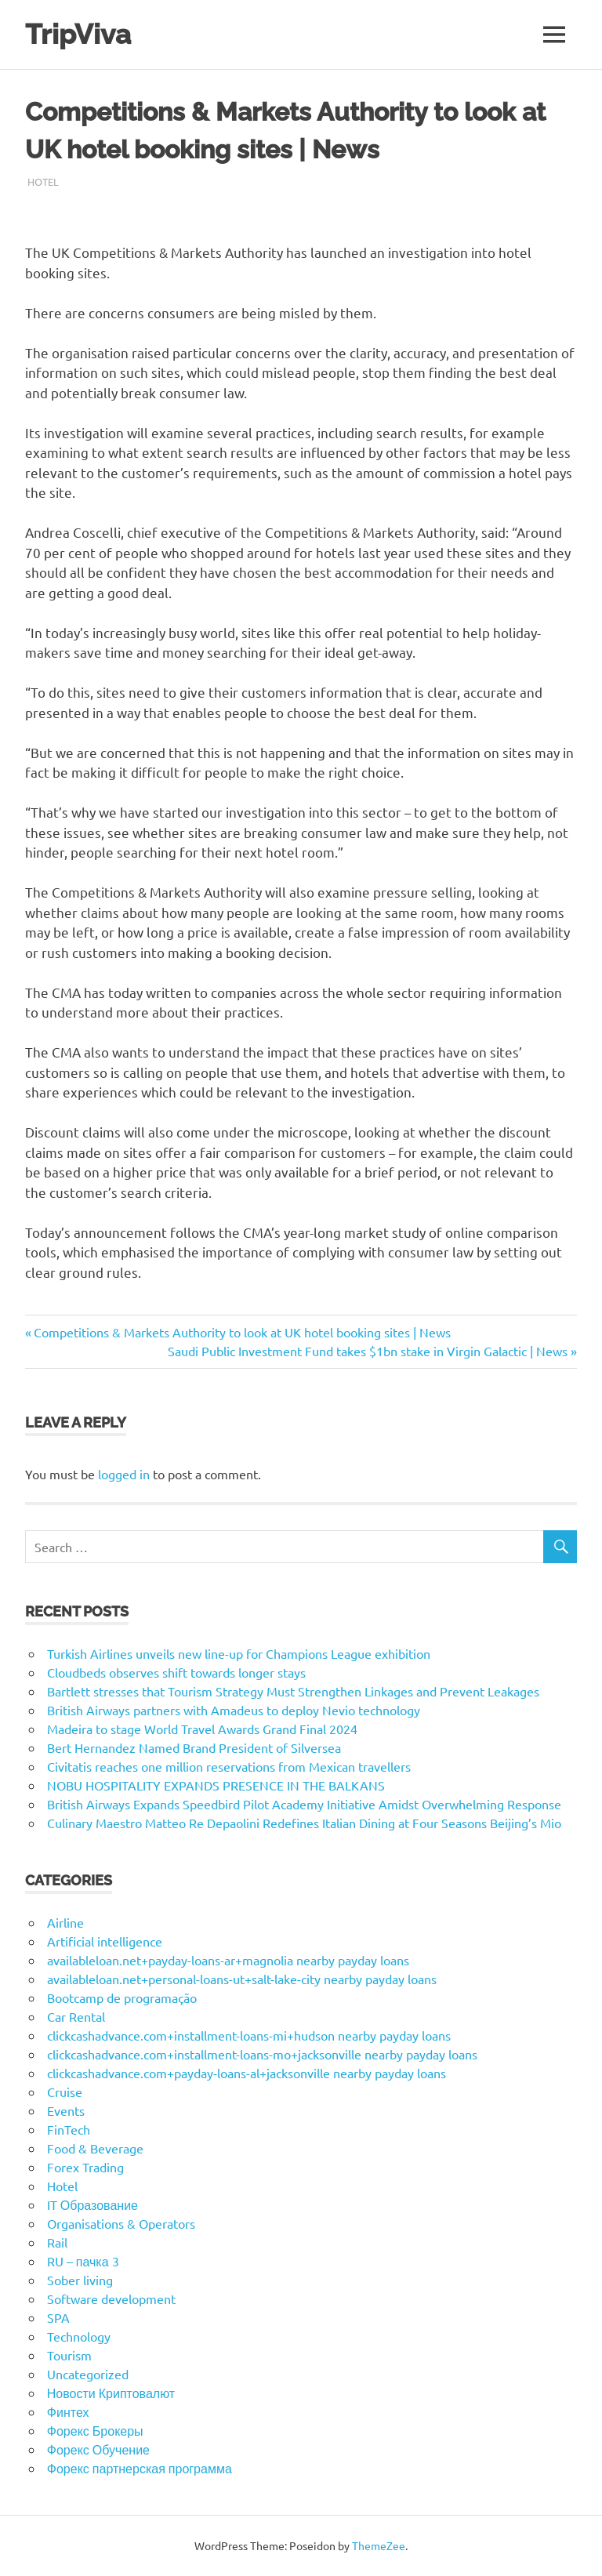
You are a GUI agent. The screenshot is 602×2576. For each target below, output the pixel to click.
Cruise (64, 2091)
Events (66, 2110)
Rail (57, 2242)
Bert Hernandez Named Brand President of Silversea (194, 1747)
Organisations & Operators (121, 2223)
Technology (79, 2336)
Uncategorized (88, 2374)
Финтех (68, 2411)
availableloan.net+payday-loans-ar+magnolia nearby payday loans (228, 1960)
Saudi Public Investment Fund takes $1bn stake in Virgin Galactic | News (368, 1351)
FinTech (68, 2129)
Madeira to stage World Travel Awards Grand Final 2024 (202, 1728)
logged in (124, 1474)
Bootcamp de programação (122, 1997)
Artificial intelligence (104, 1941)
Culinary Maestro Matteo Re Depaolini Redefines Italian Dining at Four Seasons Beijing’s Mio (304, 1822)
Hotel (43, 181)
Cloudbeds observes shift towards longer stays (176, 1672)
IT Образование (92, 2204)
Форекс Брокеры (95, 2430)
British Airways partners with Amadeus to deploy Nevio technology (233, 1710)
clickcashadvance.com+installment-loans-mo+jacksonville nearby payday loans (262, 2054)
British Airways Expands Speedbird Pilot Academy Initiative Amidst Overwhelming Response (304, 1804)
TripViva (78, 34)
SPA (58, 2317)
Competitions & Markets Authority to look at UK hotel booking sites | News (242, 1332)
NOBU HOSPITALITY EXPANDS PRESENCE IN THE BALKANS (216, 1785)
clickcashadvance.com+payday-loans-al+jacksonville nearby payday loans (246, 2073)
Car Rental (76, 2016)
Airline (65, 1922)
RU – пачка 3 (83, 2261)
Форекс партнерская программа (139, 2468)
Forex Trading (85, 2167)
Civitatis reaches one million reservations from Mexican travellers (229, 1766)
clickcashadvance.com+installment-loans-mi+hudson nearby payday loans (249, 2035)
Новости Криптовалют (111, 2392)
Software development (111, 2298)
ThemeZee (378, 2545)
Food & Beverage (95, 2148)
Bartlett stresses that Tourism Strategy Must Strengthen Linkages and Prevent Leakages (293, 1691)
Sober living (80, 2280)
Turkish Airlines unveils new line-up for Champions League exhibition (238, 1653)
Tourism (69, 2355)
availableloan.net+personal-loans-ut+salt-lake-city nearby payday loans (242, 1978)
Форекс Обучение (98, 2449)
